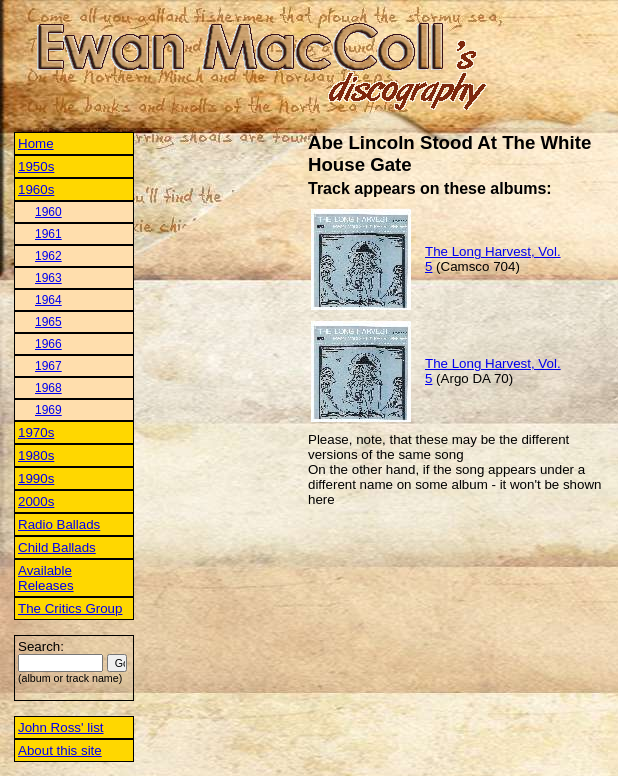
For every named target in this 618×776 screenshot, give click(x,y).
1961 (48, 234)
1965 (48, 322)
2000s (36, 501)
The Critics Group (70, 608)
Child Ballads (57, 547)
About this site (60, 750)
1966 (48, 344)
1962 (48, 256)
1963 (48, 278)
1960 (48, 212)
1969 (48, 410)
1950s (36, 166)
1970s (36, 432)
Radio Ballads (59, 524)
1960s (36, 189)
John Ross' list (61, 727)
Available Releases (46, 578)
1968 (48, 388)
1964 (48, 300)
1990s (36, 478)
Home (36, 143)
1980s (36, 455)
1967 (48, 366)
